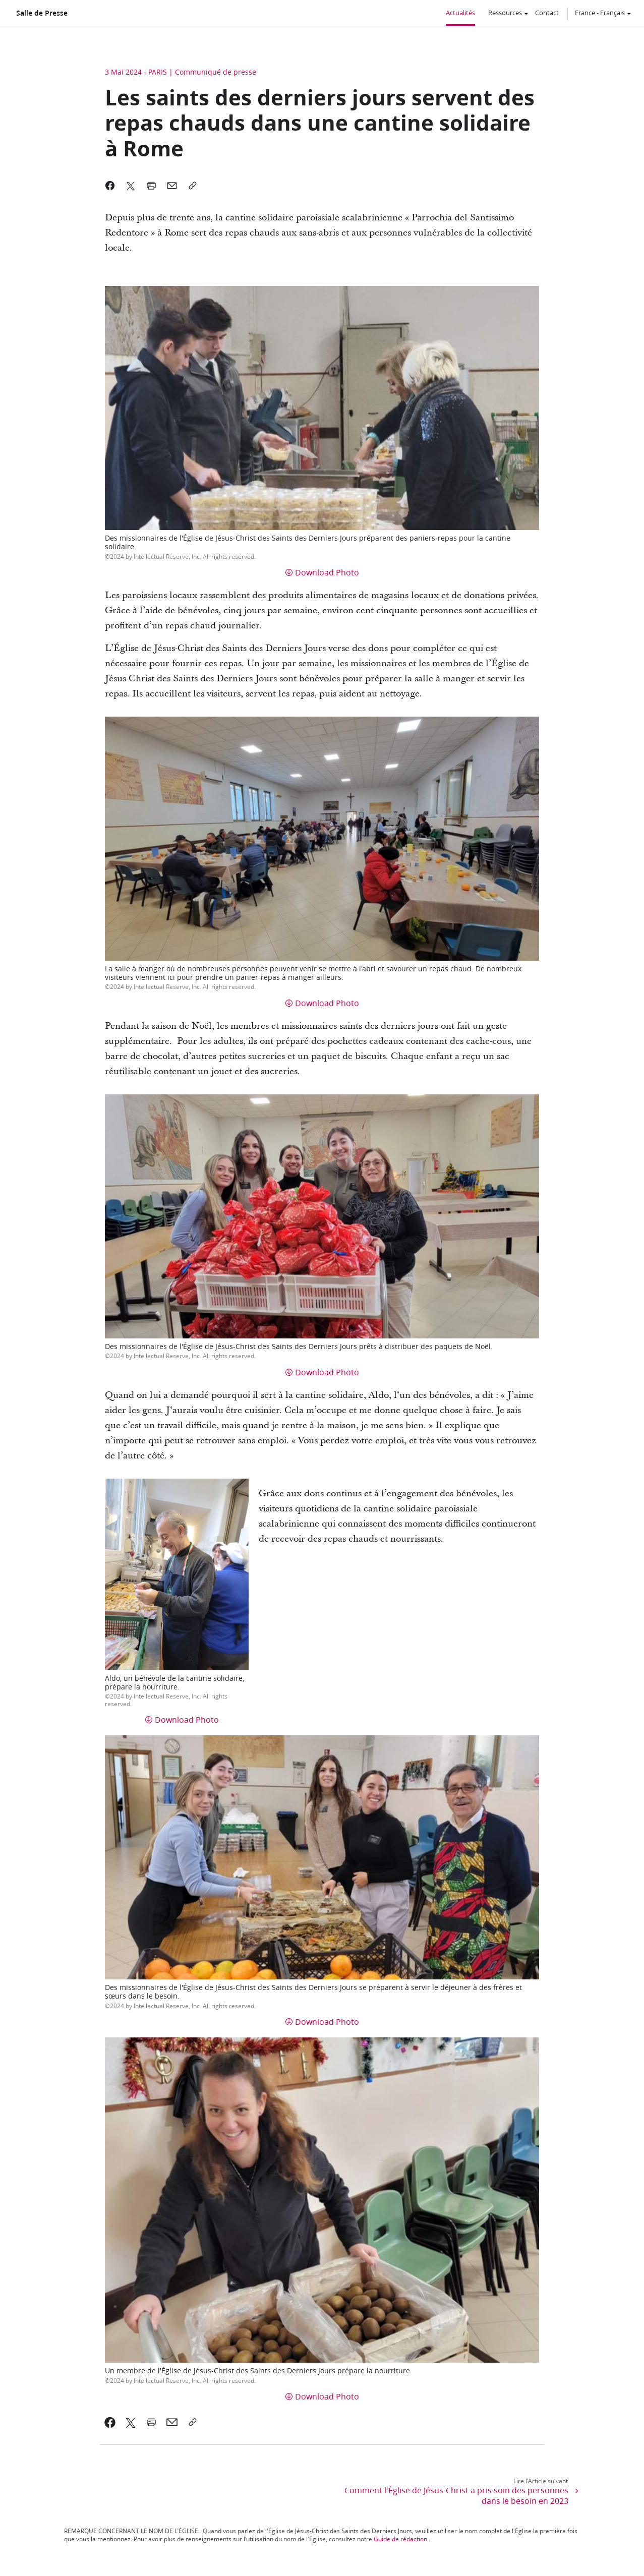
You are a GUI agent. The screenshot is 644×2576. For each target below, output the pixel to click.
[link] (110, 2422)
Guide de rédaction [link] (400, 2539)
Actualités (460, 12)
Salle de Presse (42, 13)
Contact (547, 12)
